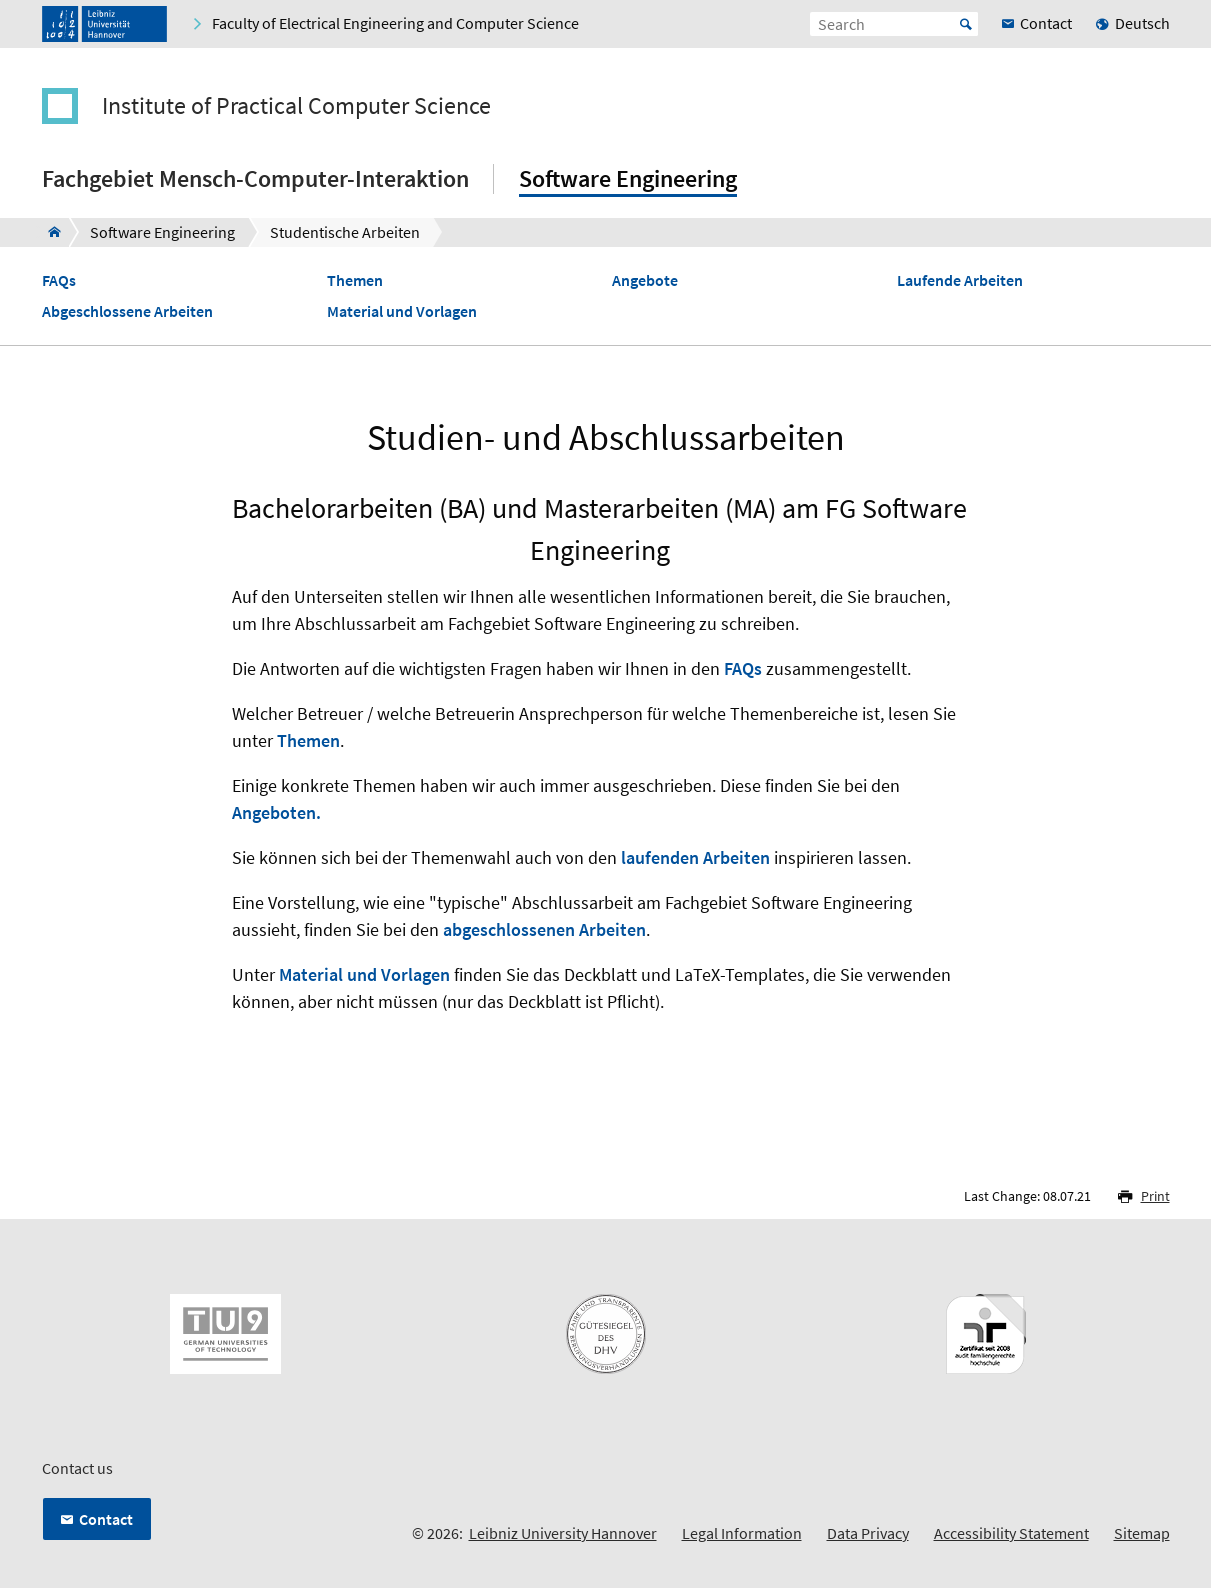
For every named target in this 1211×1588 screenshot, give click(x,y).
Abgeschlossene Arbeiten (127, 311)
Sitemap (1142, 1533)
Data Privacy (868, 1533)
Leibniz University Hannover (563, 1533)
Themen (355, 280)
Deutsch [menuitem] (1142, 23)
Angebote (645, 280)
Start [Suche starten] (966, 24)
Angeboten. (276, 812)
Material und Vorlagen (402, 311)
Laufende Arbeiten (960, 280)
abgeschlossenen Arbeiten (544, 929)
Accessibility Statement (1011, 1533)
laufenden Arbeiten (695, 857)
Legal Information (742, 1533)
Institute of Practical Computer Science (296, 106)
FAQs (59, 280)
